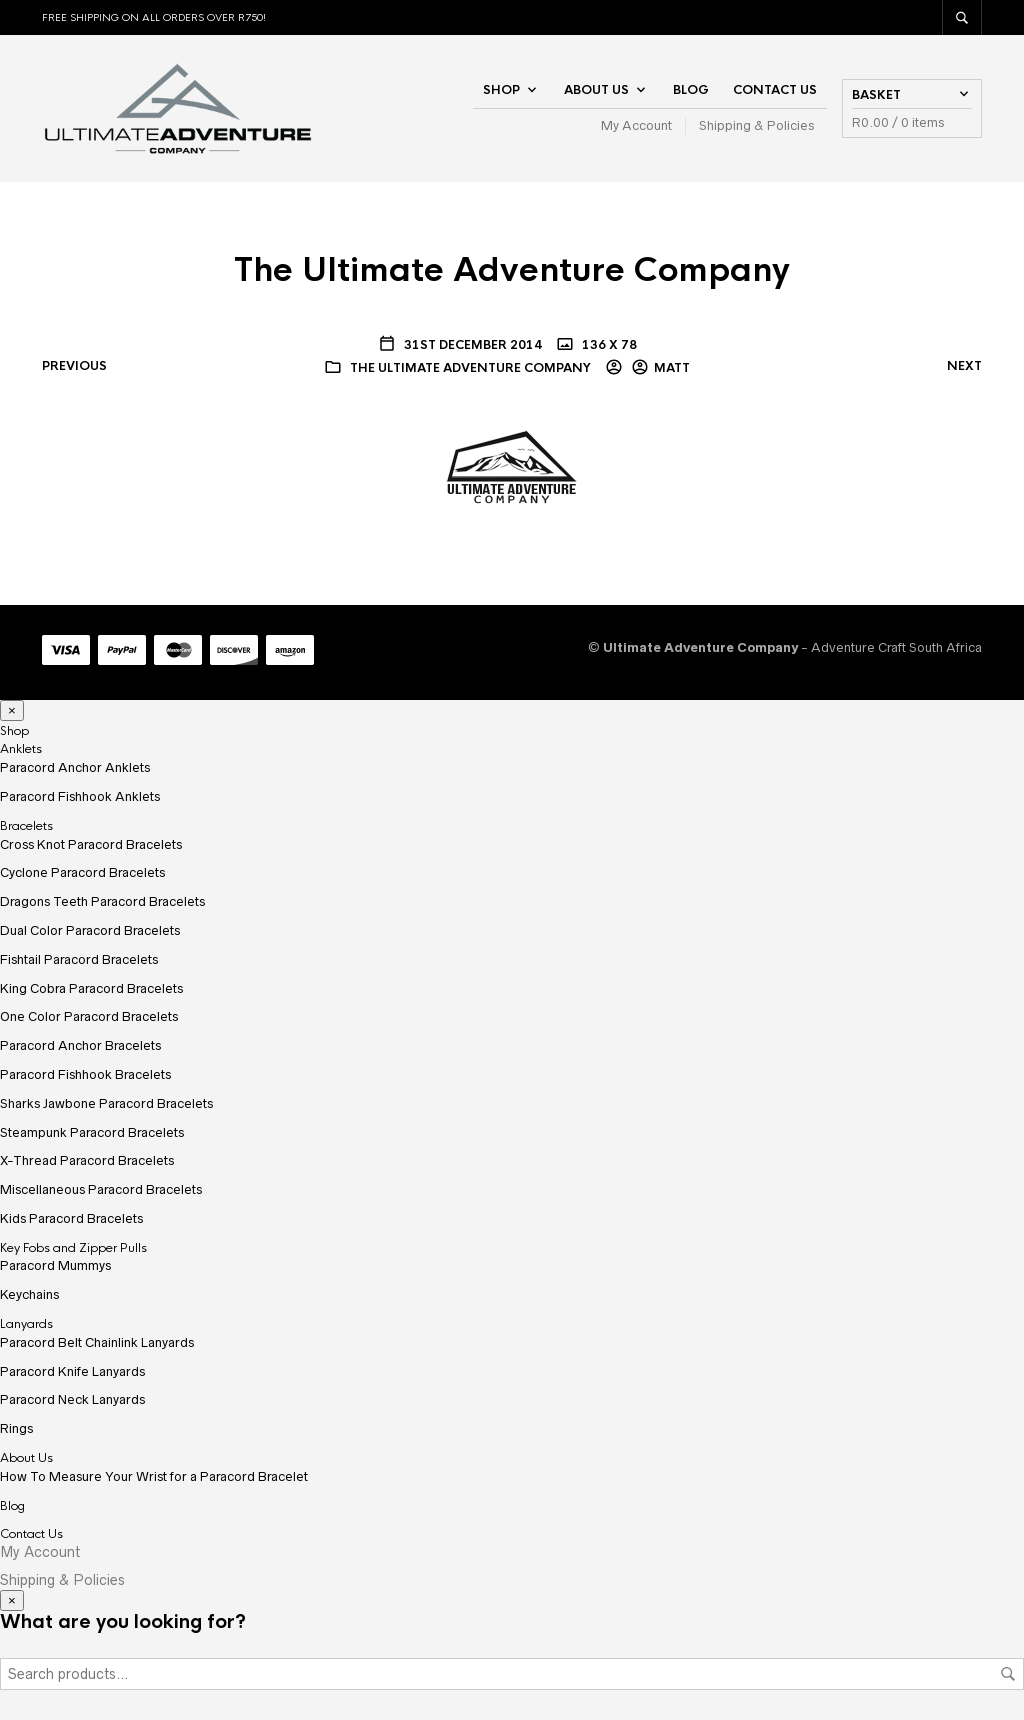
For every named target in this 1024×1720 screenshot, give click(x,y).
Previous (74, 366)
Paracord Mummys (55, 1265)
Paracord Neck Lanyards (72, 1399)
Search (1008, 1674)
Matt (672, 368)
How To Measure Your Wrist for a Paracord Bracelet (154, 1476)
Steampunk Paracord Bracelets (92, 1132)
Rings (16, 1428)
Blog (691, 90)
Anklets (21, 749)
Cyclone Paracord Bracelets (82, 872)
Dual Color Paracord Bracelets (90, 930)
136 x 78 (608, 345)
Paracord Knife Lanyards (72, 1371)
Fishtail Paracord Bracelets (79, 959)
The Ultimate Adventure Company (470, 368)
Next (964, 366)
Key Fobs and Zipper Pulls (73, 1248)
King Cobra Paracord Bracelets (91, 988)
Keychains (29, 1294)
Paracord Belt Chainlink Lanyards (97, 1342)
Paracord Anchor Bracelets (80, 1045)
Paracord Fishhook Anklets (80, 796)
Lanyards (26, 1324)
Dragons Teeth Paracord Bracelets (102, 901)
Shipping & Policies (756, 125)
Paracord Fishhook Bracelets (85, 1074)
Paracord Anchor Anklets (75, 767)
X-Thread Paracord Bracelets (87, 1160)
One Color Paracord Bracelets (89, 1016)
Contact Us (775, 90)
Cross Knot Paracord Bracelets (91, 844)
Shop (501, 90)
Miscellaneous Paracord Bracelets (101, 1189)
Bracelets (26, 826)
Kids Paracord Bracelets (71, 1218)
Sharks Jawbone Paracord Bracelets (106, 1103)
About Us (596, 90)
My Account (636, 125)
